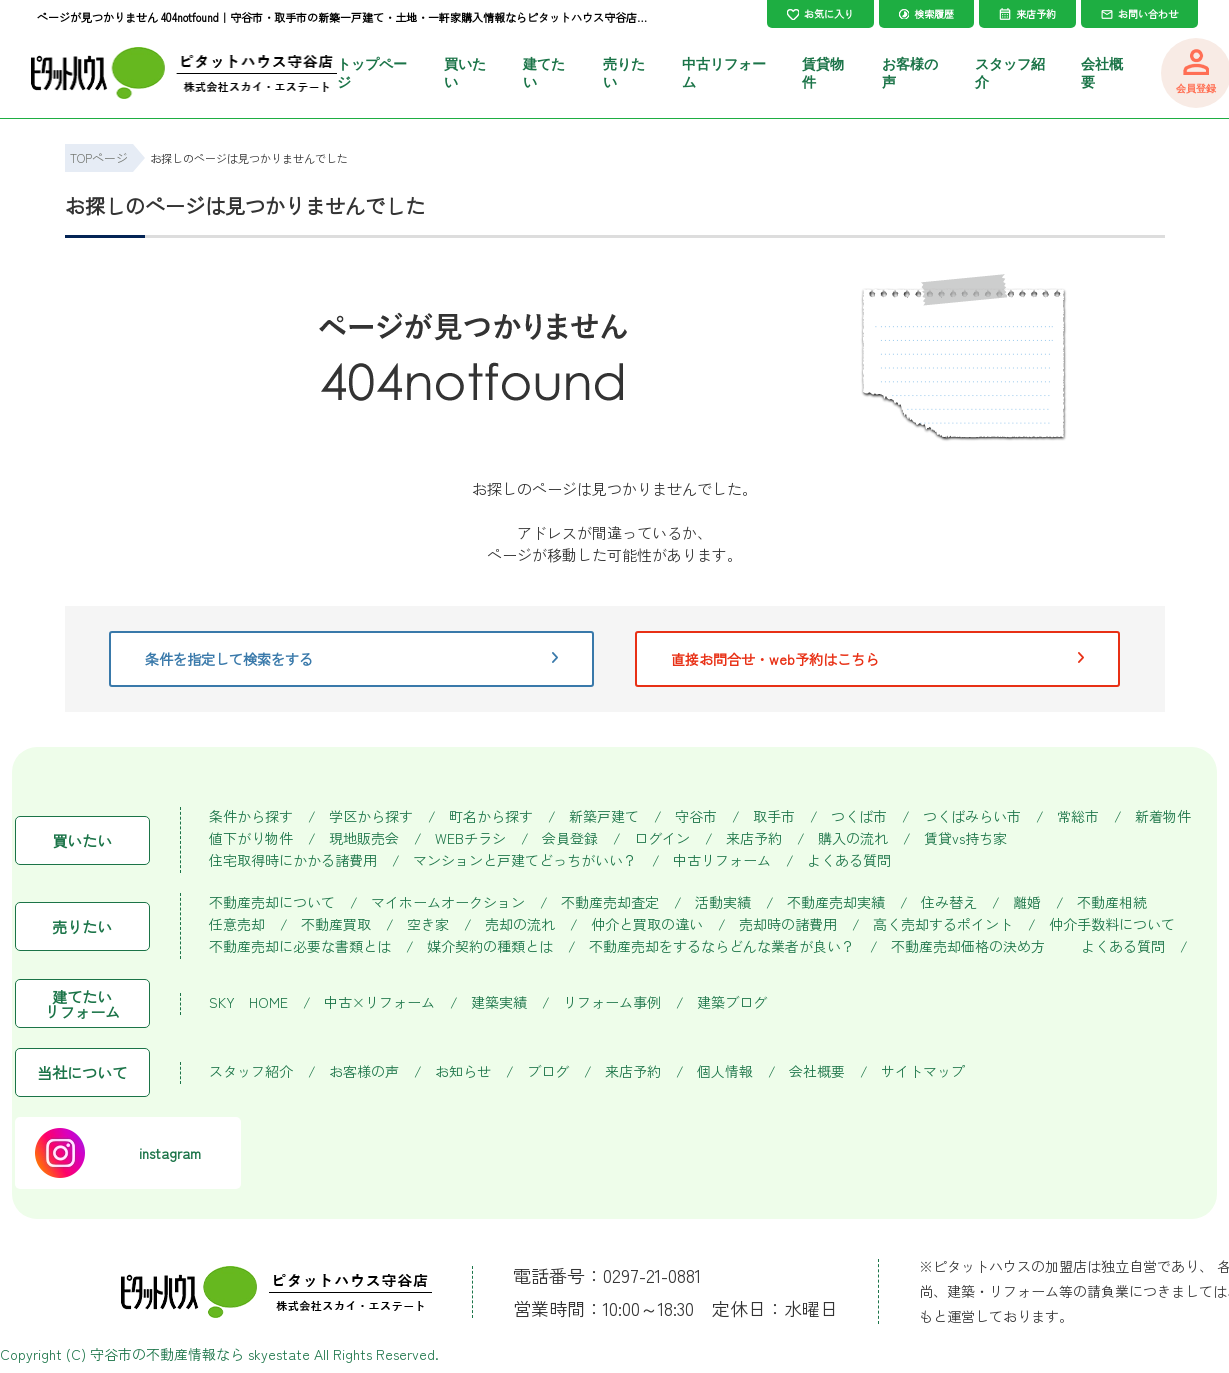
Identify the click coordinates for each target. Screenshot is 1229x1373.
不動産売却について (272, 902)
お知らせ (463, 1071)
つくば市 (859, 816)
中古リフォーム (722, 860)
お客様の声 (364, 1071)
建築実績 (499, 1002)
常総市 (1078, 816)
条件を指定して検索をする (352, 659)
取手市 (774, 816)
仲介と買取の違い (647, 924)
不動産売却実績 (836, 902)
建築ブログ (732, 1002)
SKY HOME (248, 1002)
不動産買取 (336, 924)
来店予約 (754, 838)
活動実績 (723, 902)
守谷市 (696, 816)
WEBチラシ (470, 838)
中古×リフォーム (379, 1002)
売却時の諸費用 (788, 924)
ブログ (548, 1071)
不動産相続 (1112, 902)
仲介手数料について (1112, 924)
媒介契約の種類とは (490, 946)
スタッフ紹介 (251, 1071)
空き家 (428, 924)
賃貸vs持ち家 (965, 838)
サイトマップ (923, 1071)
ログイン (662, 838)
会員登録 (570, 838)
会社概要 (817, 1071)
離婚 (1027, 902)
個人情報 (725, 1071)
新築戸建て (604, 816)
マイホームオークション (448, 902)
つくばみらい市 (972, 816)
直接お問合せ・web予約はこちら (878, 659)
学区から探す (371, 816)
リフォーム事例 (612, 1002)
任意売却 (237, 924)
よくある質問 (849, 860)
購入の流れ (853, 838)
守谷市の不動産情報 (153, 1354)
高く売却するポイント (943, 924)
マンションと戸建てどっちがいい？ (525, 860)
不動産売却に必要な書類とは (300, 946)
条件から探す (251, 816)
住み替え (949, 902)
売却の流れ (520, 924)
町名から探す (491, 816)
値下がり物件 (251, 838)
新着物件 (1163, 816)
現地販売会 (364, 838)
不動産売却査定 (610, 902)
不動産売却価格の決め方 (968, 946)
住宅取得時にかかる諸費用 (293, 860)
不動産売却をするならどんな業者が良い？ (722, 946)
